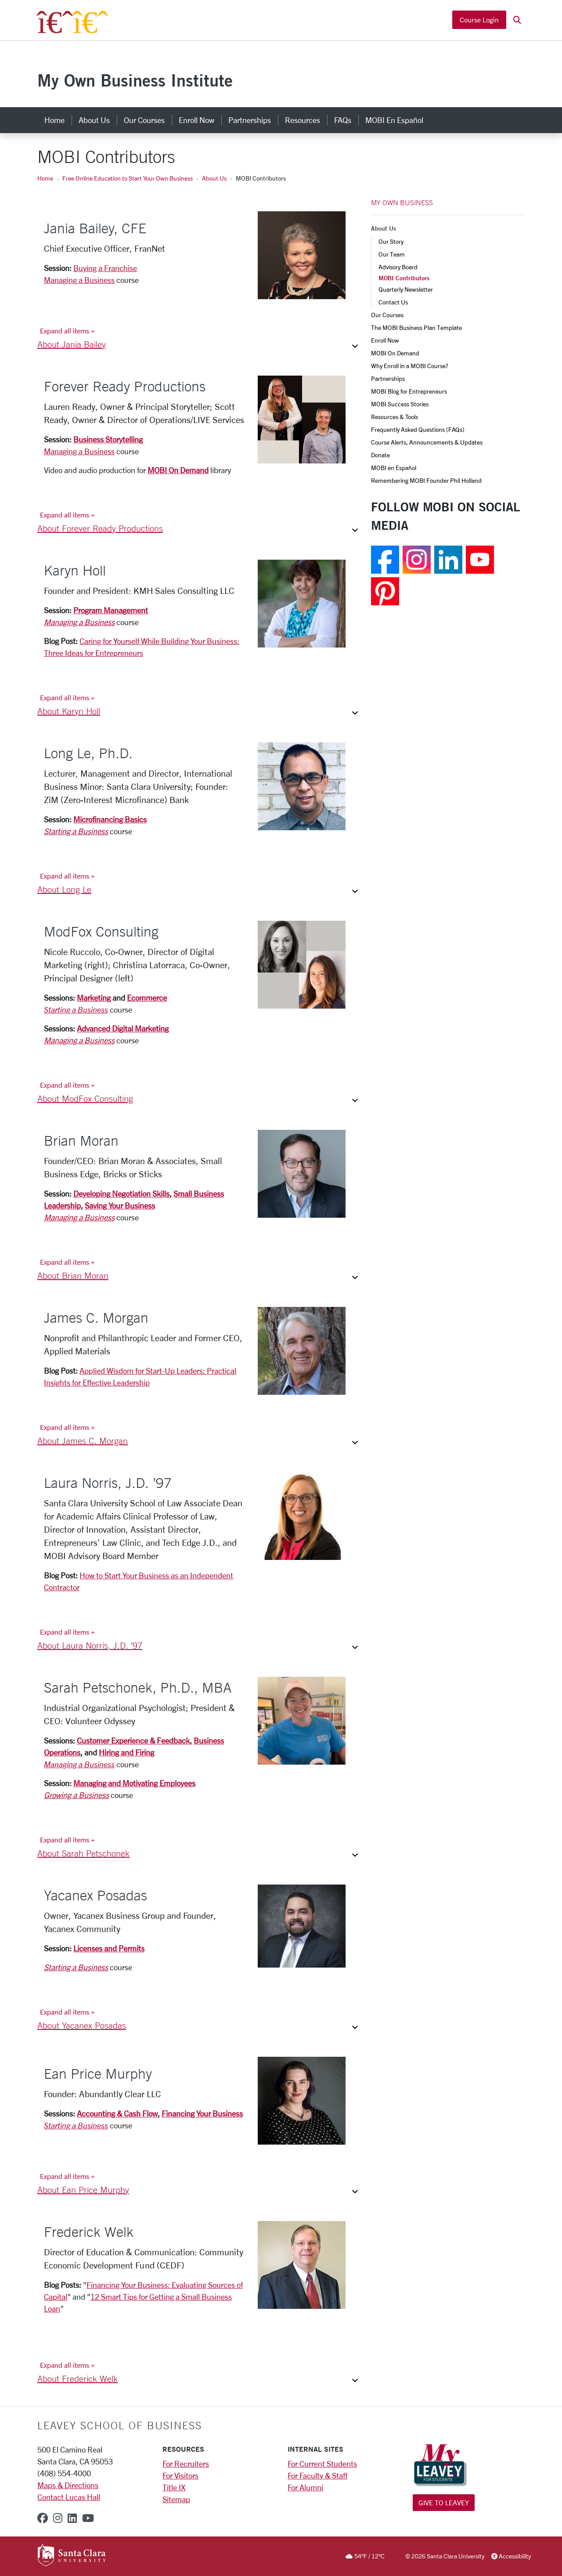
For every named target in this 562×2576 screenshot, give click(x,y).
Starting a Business (76, 831)
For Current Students (322, 2463)
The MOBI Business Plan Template (416, 327)
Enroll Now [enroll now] (196, 120)
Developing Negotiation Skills (121, 1193)
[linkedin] (72, 2518)
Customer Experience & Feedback (133, 1740)
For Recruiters (185, 2463)
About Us (214, 178)
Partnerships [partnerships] (249, 120)
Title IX (173, 2487)
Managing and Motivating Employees (134, 1783)
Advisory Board (398, 267)
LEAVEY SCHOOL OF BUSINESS (119, 2425)
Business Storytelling (108, 439)
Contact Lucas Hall (68, 2497)
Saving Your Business (120, 1205)
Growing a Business (76, 1795)
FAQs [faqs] (342, 120)
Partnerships (388, 378)
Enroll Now (385, 340)
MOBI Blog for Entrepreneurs (409, 391)
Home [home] (54, 120)
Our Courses (387, 314)
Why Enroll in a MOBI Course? (409, 365)
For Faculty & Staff (317, 2475)
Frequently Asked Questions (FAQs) (418, 429)
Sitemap (176, 2499)
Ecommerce (147, 997)
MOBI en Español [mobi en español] (394, 120)
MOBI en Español (393, 467)
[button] (517, 21)
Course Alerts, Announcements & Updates (427, 442)
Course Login (479, 21)
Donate (380, 455)
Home (45, 178)
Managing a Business (79, 279)
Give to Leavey (443, 2502)
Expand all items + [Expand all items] (67, 330)
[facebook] (42, 2518)
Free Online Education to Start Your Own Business (127, 178)
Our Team (391, 254)
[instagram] (57, 2518)
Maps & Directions (67, 2485)
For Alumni (305, 2487)
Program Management (110, 610)
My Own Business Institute (135, 80)
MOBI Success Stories (400, 404)
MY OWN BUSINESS (402, 202)
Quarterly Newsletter (405, 289)
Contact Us (393, 302)
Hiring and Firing (126, 1752)
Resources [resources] (302, 120)
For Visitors (180, 2475)
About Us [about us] (94, 120)
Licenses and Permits (108, 1948)
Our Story (390, 241)
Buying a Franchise (105, 268)
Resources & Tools (394, 416)
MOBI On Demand (178, 470)
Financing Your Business (202, 2113)
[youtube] (88, 2518)
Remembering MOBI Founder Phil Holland (426, 480)
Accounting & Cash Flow (117, 2113)
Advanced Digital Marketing (123, 1028)
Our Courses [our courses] (144, 120)
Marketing (94, 997)
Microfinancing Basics (110, 819)
